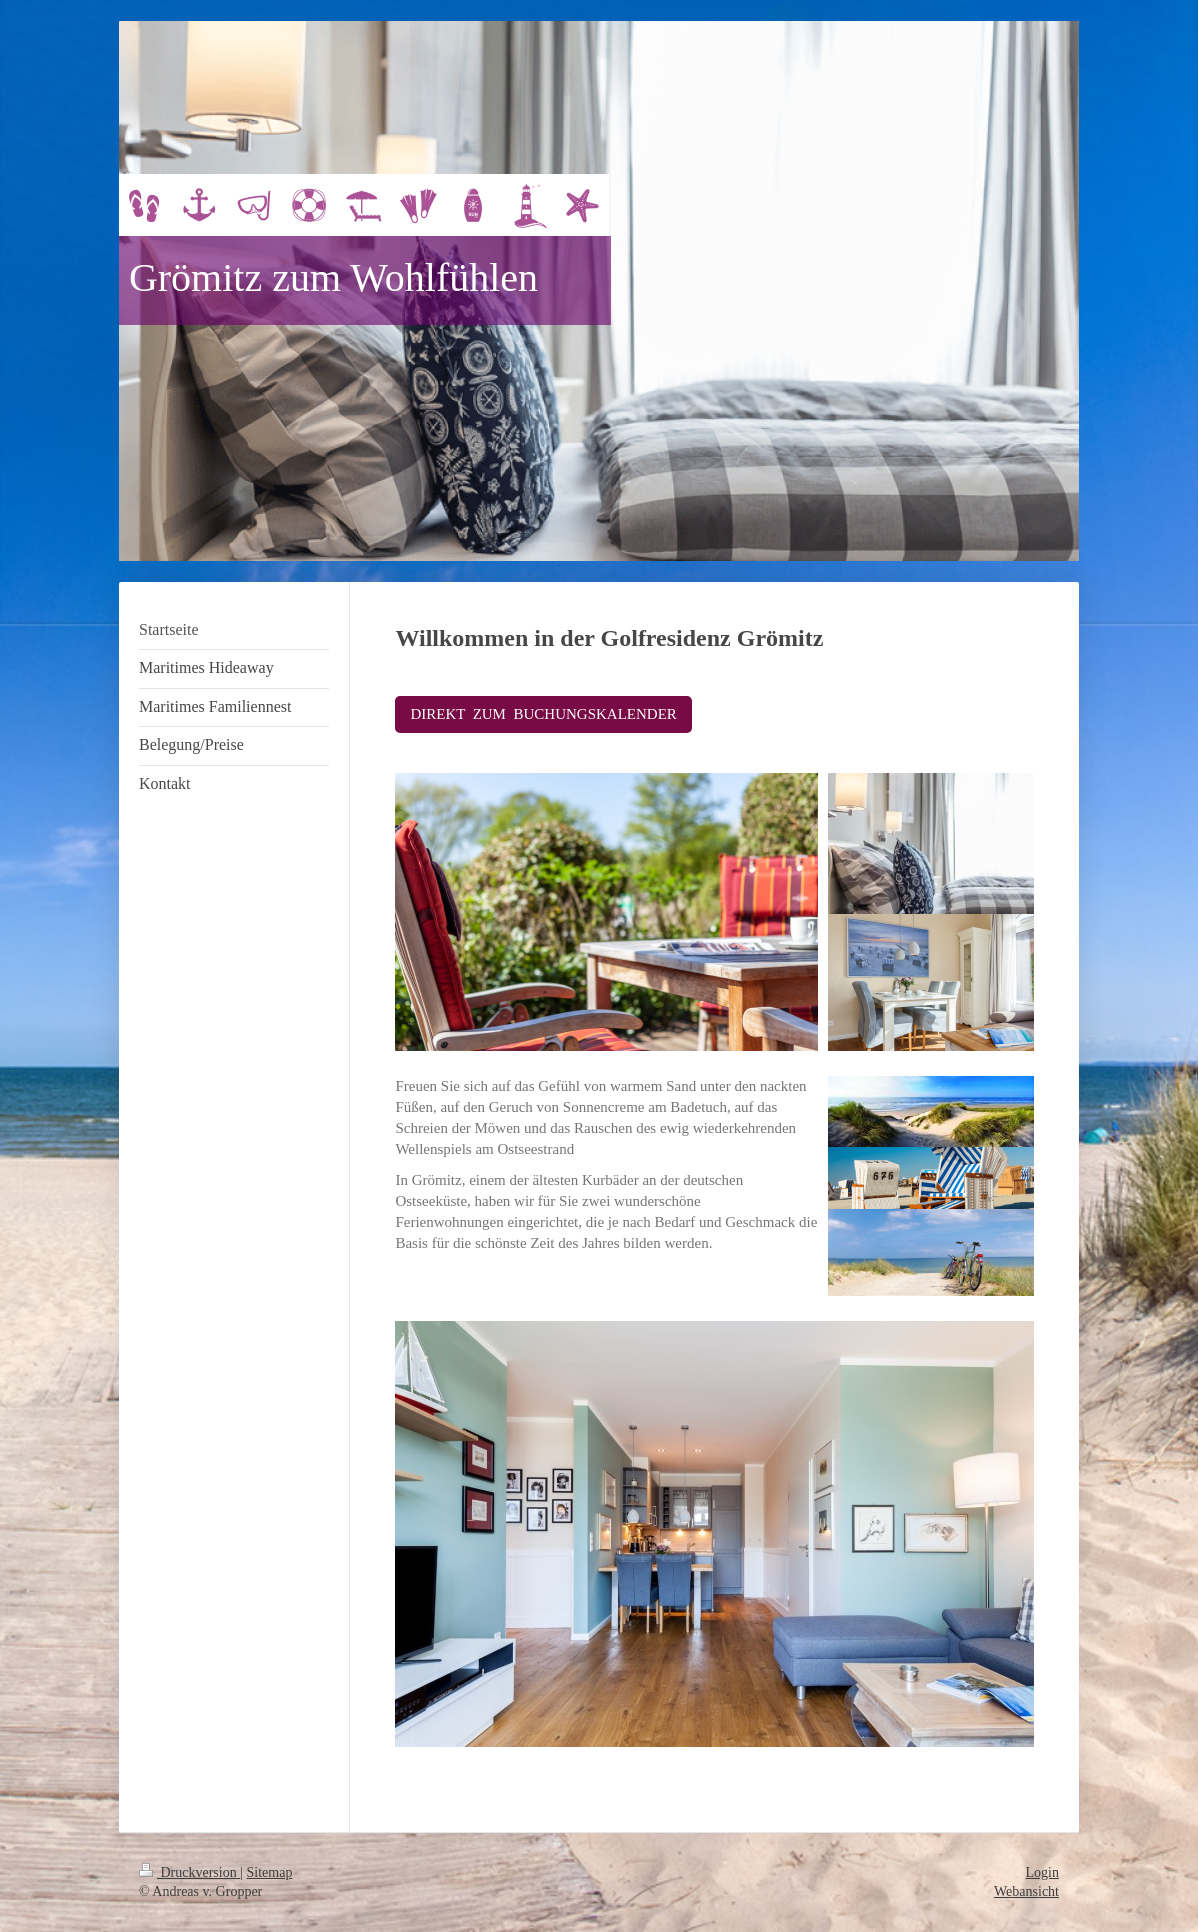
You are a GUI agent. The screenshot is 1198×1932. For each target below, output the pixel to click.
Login (1042, 1872)
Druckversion (189, 1872)
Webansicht (1026, 1891)
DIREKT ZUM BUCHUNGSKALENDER (543, 714)
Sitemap (270, 1872)
